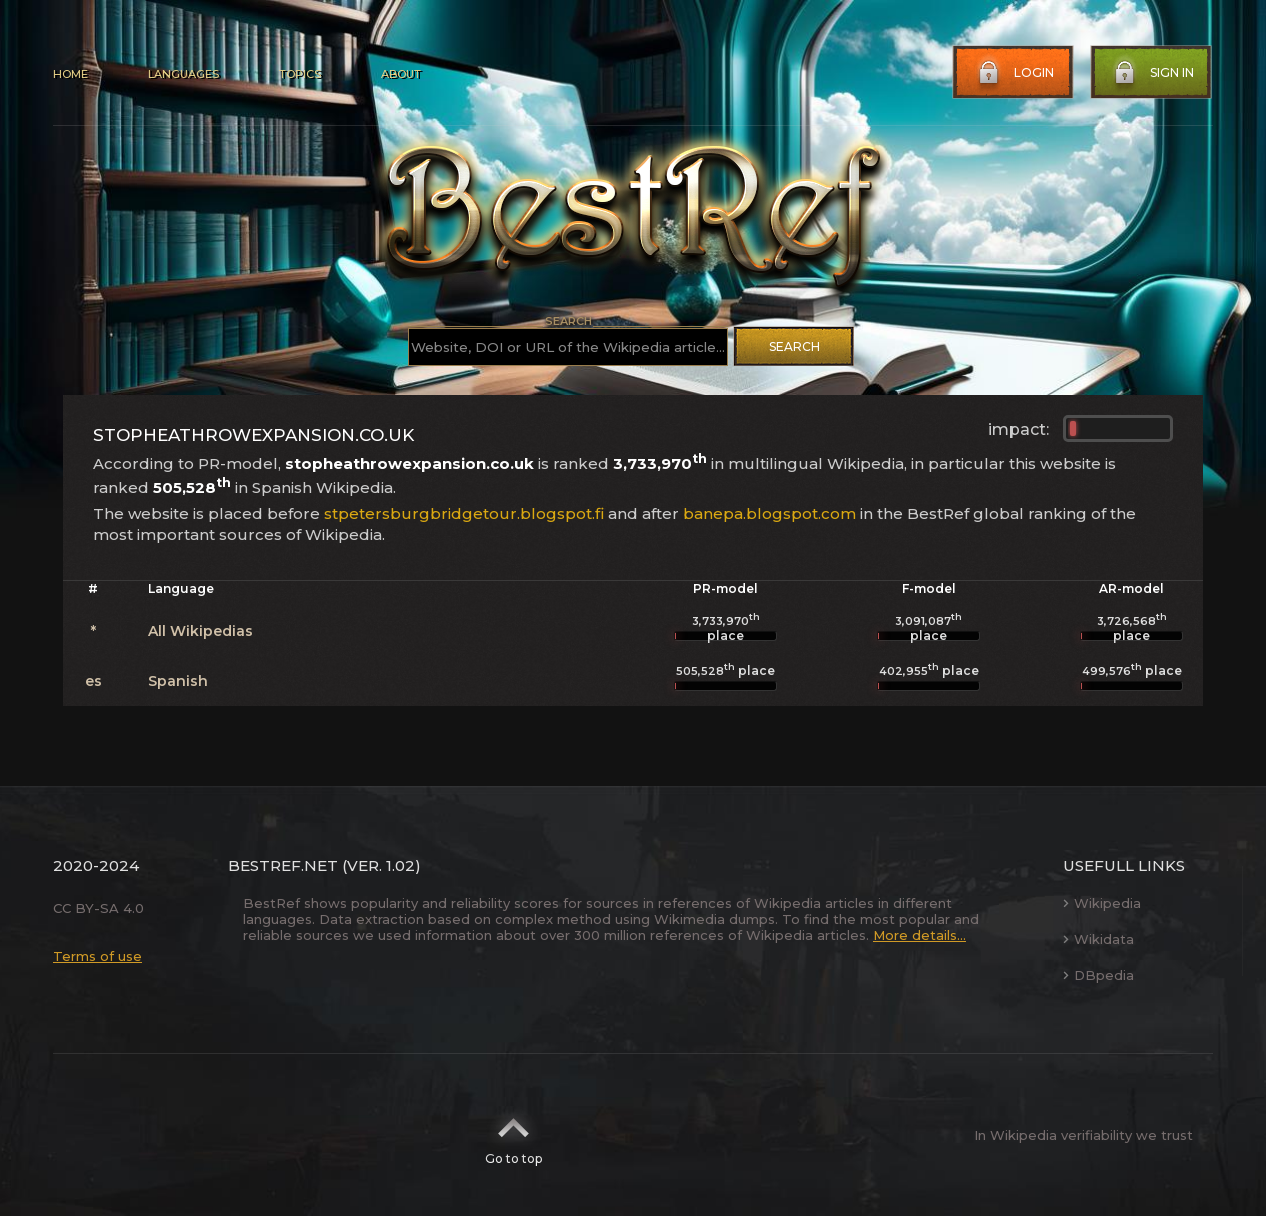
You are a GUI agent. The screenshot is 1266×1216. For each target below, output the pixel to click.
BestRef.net (283, 865)
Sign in (1152, 73)
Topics (300, 74)
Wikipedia (1102, 903)
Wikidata (1098, 939)
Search (794, 346)
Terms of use (97, 956)
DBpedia (1098, 975)
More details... (919, 935)
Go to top (513, 1135)
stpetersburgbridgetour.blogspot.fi (464, 513)
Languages (183, 74)
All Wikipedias (200, 631)
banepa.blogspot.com (769, 513)
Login (1014, 73)
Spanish (178, 681)
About (401, 74)
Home (70, 74)
